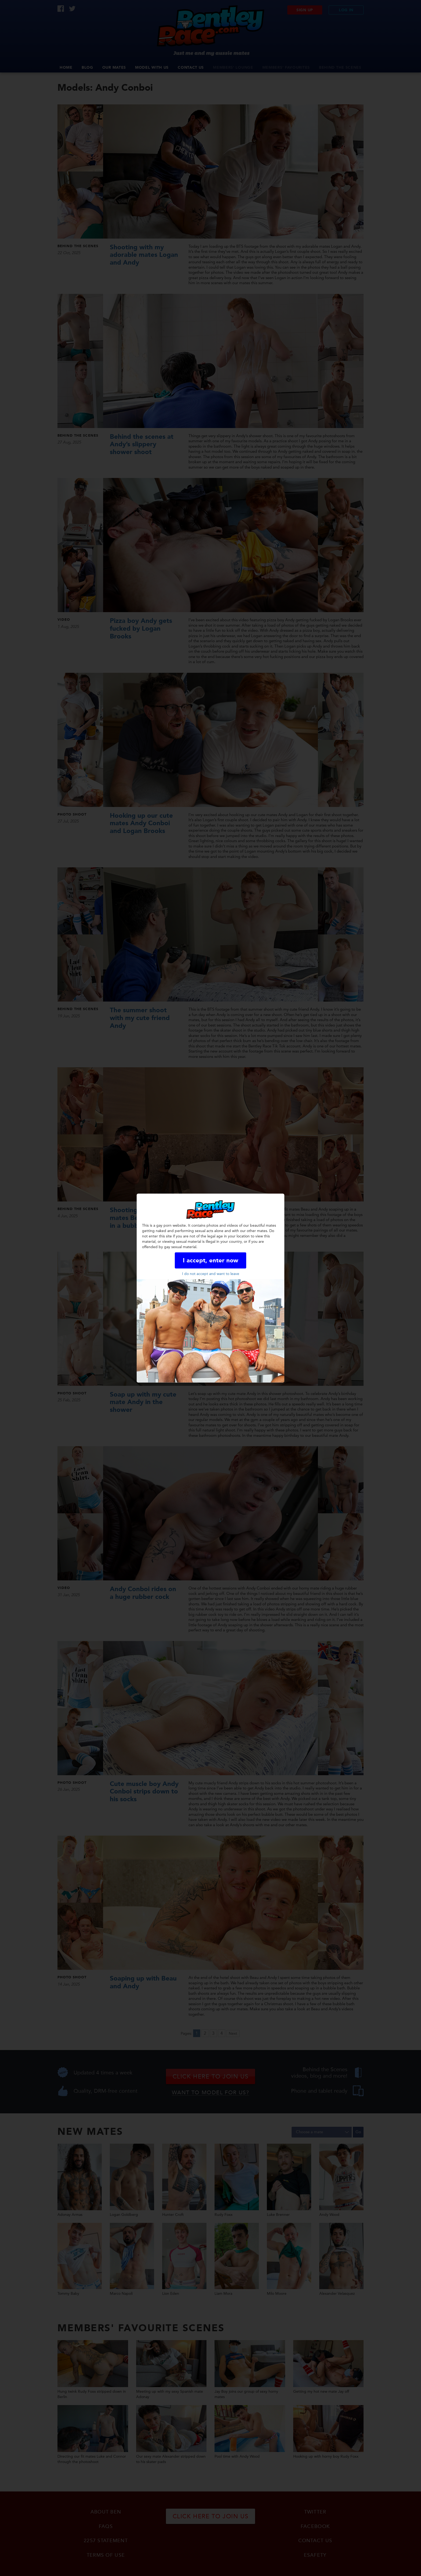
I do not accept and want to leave (210, 1273)
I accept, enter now (210, 1261)
